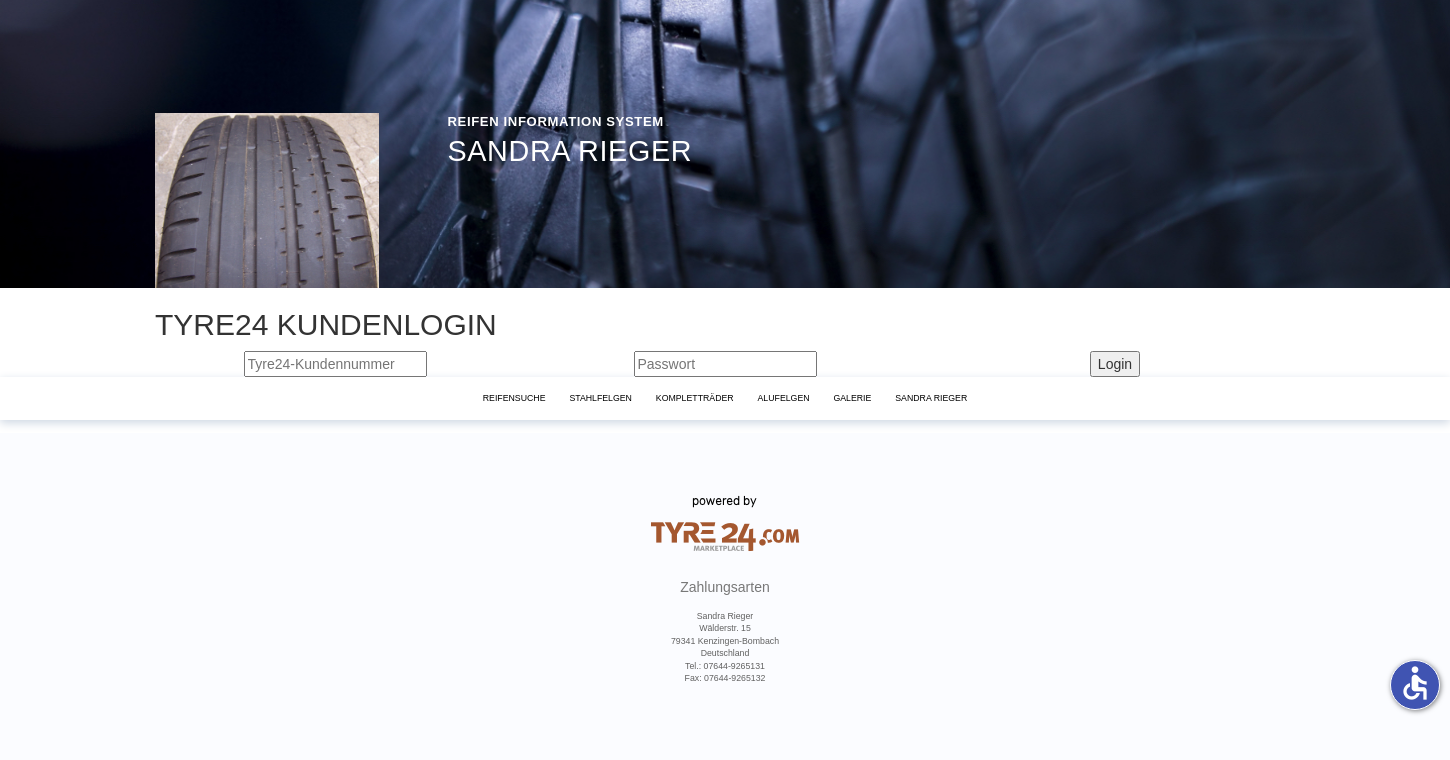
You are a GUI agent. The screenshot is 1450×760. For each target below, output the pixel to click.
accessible (1415, 683)
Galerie (852, 398)
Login (1115, 364)
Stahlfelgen (600, 398)
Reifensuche (514, 398)
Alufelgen (784, 398)
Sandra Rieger (931, 398)
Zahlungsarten (725, 587)
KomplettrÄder (695, 398)
